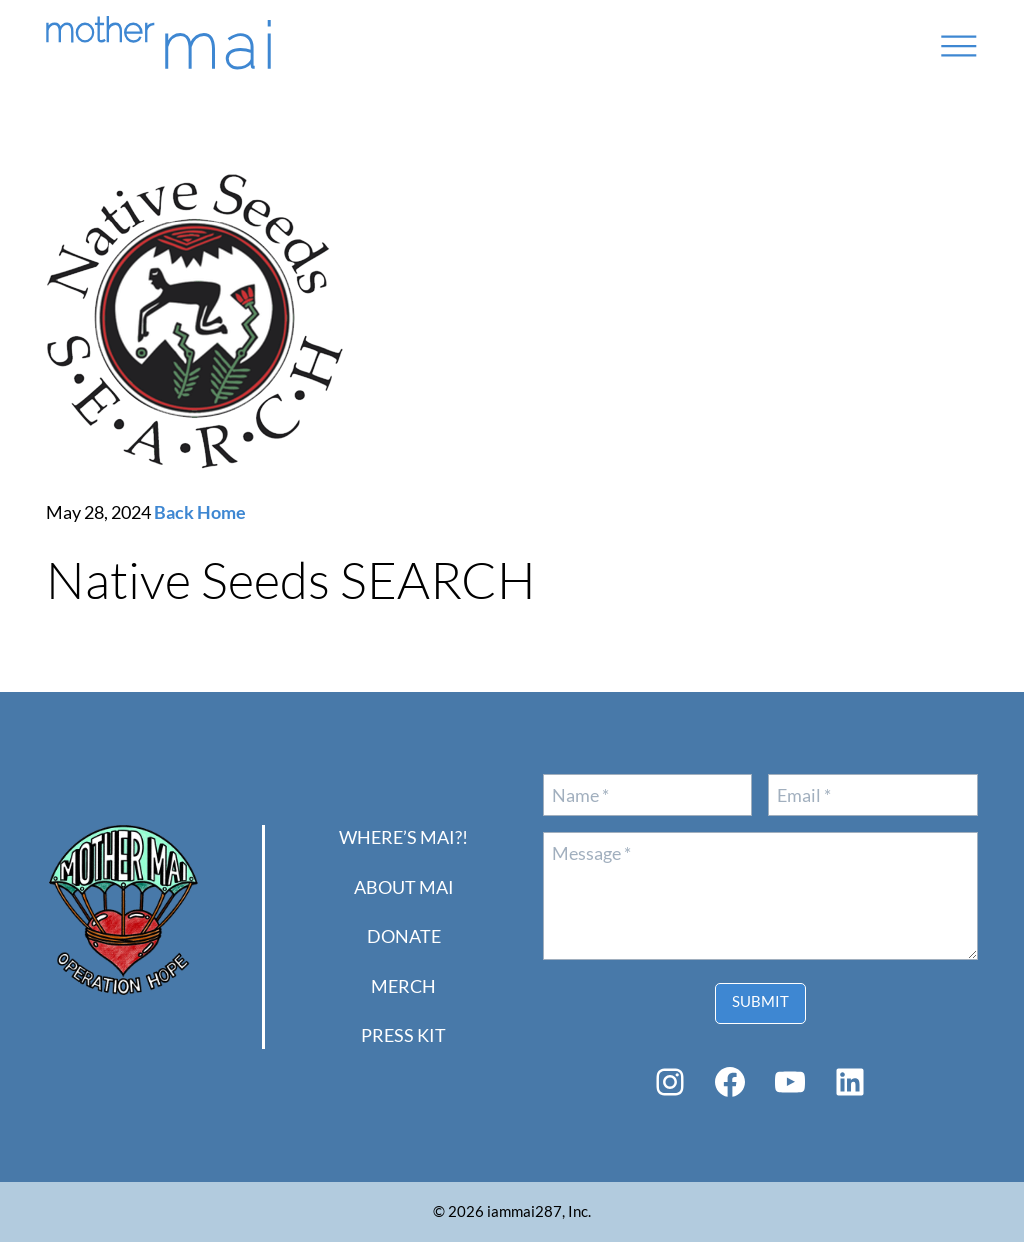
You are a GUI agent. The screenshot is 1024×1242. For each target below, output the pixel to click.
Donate (404, 936)
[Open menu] (959, 46)
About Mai (404, 887)
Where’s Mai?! (403, 837)
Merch (403, 986)
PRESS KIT (403, 1035)
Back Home (200, 512)
